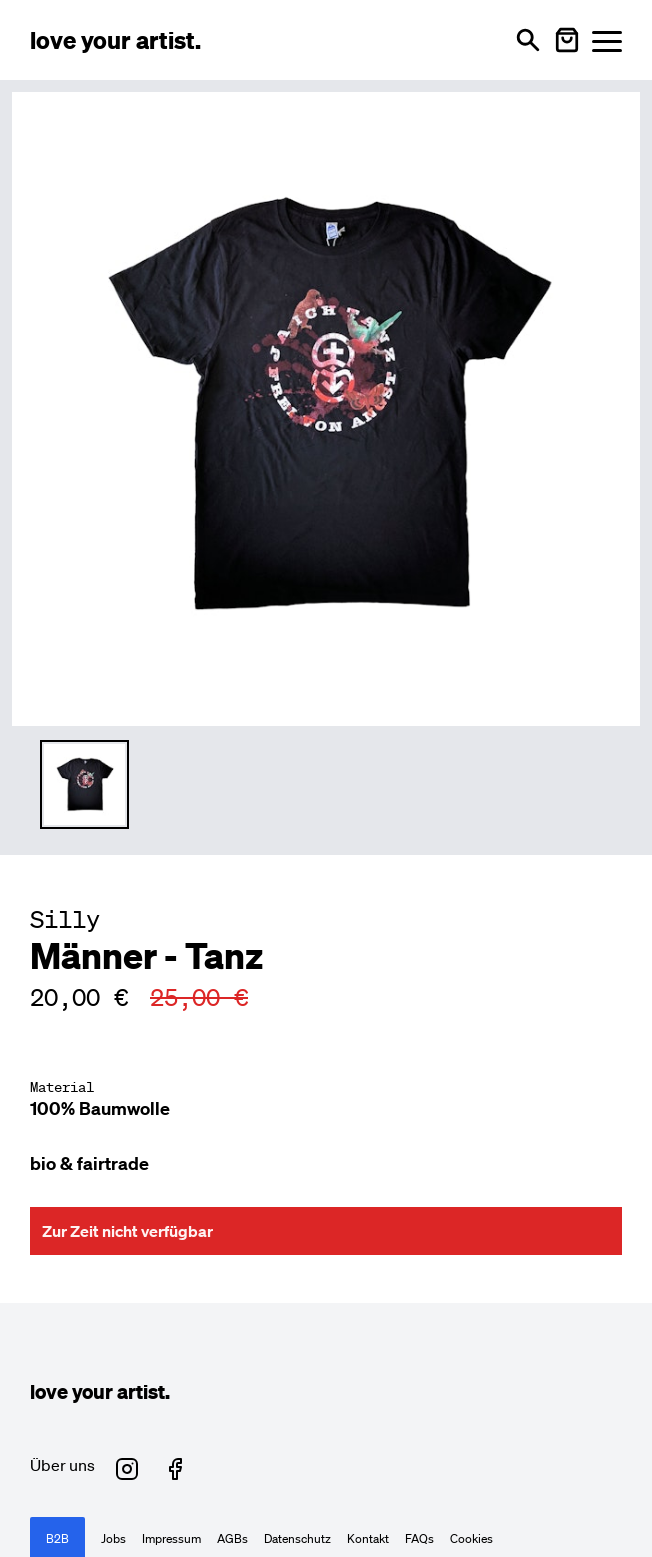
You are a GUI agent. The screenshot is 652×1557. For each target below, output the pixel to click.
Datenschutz (297, 1539)
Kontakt (368, 1539)
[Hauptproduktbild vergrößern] (326, 406)
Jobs (113, 1539)
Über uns (62, 1465)
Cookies (471, 1539)
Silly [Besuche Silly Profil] (65, 919)
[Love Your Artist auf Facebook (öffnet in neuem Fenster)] (175, 1469)
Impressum (171, 1539)
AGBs (232, 1539)
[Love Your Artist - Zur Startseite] (115, 40)
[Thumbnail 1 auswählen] (84, 784)
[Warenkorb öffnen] (567, 40)
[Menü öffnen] (607, 40)
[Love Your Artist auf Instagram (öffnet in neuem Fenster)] (127, 1469)
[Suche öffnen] (528, 40)
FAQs (419, 1539)
